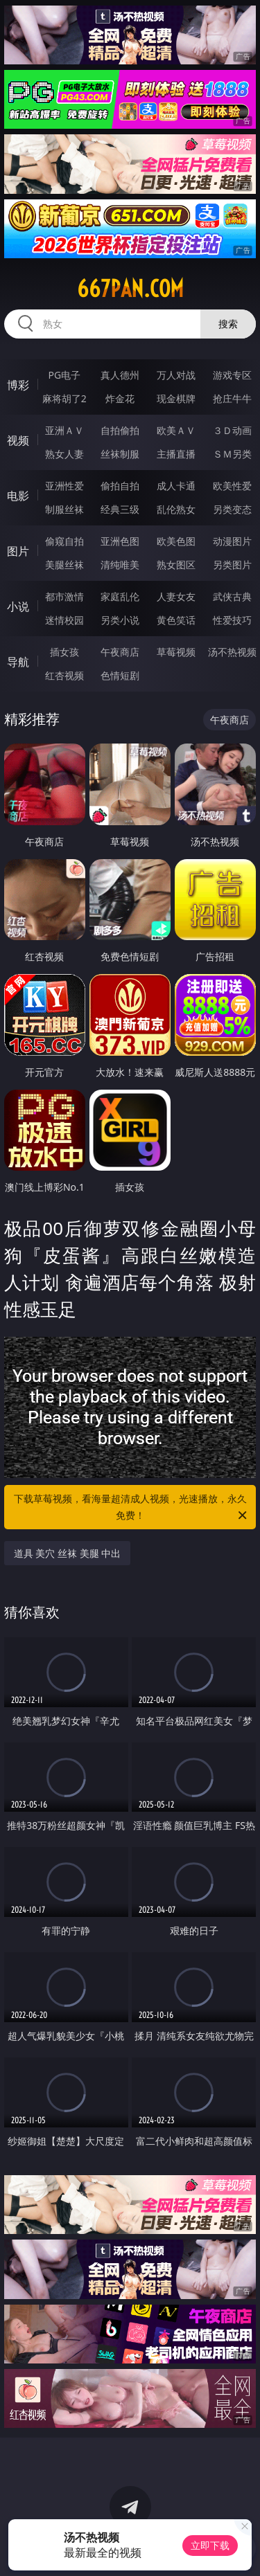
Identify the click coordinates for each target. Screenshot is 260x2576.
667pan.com (130, 289)
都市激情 (64, 596)
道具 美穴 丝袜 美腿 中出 (67, 1553)
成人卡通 (176, 485)
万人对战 (176, 374)
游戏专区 (232, 374)
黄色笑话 (176, 620)
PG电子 (64, 374)
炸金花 (120, 398)
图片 (18, 551)
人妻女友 (176, 596)
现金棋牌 (176, 398)
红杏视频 (64, 675)
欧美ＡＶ (176, 430)
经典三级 (120, 509)
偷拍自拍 (120, 485)
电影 (18, 495)
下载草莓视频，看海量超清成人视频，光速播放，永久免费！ (132, 1508)
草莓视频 (176, 651)
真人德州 (120, 374)
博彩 (18, 385)
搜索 (228, 323)
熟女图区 (176, 564)
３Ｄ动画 (232, 430)
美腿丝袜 (64, 564)
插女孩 (64, 651)
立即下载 (210, 2545)
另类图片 (232, 564)
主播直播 (176, 453)
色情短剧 (120, 675)
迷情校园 (64, 620)
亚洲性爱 (64, 485)
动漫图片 (232, 541)
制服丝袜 (64, 509)
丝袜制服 (120, 453)
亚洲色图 (120, 541)
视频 (18, 440)
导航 (18, 661)
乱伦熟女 (176, 509)
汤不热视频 (232, 651)
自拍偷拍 (120, 430)
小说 (18, 606)
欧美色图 (176, 541)
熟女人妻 (64, 453)
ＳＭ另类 (232, 453)
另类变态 (232, 509)
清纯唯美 (120, 564)
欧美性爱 (232, 485)
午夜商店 (120, 651)
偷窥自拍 (64, 541)
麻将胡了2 (64, 398)
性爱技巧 (232, 620)
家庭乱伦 (120, 596)
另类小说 (120, 620)
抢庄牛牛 (232, 398)
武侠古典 (232, 596)
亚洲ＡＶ (64, 430)
